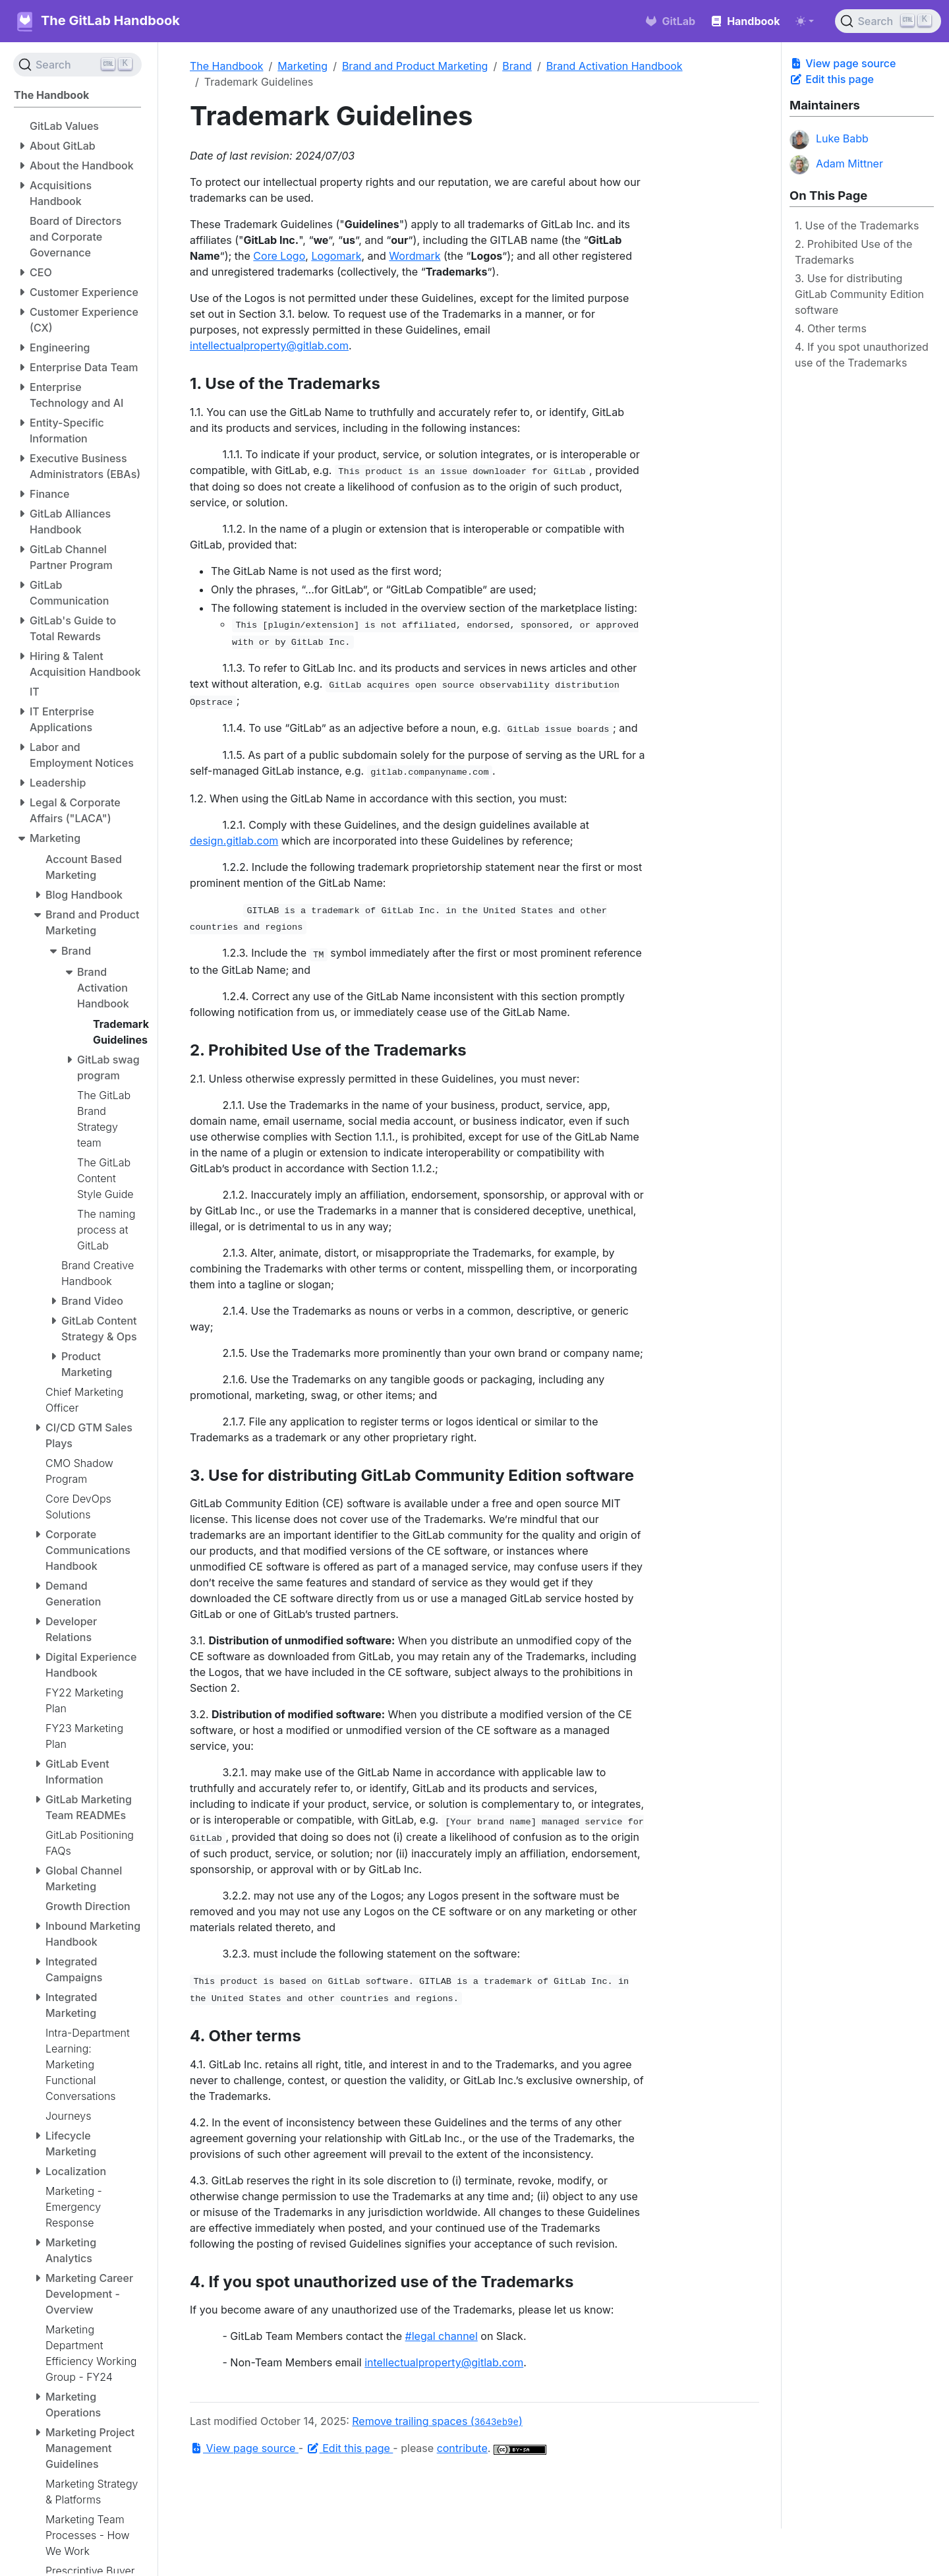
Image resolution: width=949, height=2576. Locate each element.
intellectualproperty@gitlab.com (269, 345)
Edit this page (832, 79)
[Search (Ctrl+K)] (888, 21)
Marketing (302, 66)
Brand (517, 66)
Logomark (336, 255)
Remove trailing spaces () (437, 2421)
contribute (462, 2448)
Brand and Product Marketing (415, 66)
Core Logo (279, 255)
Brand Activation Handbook (614, 66)
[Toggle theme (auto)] (804, 21)
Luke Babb (829, 140)
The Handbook (227, 66)
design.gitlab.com (234, 840)
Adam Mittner (836, 165)
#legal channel (441, 2336)
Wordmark (414, 255)
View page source (843, 63)
